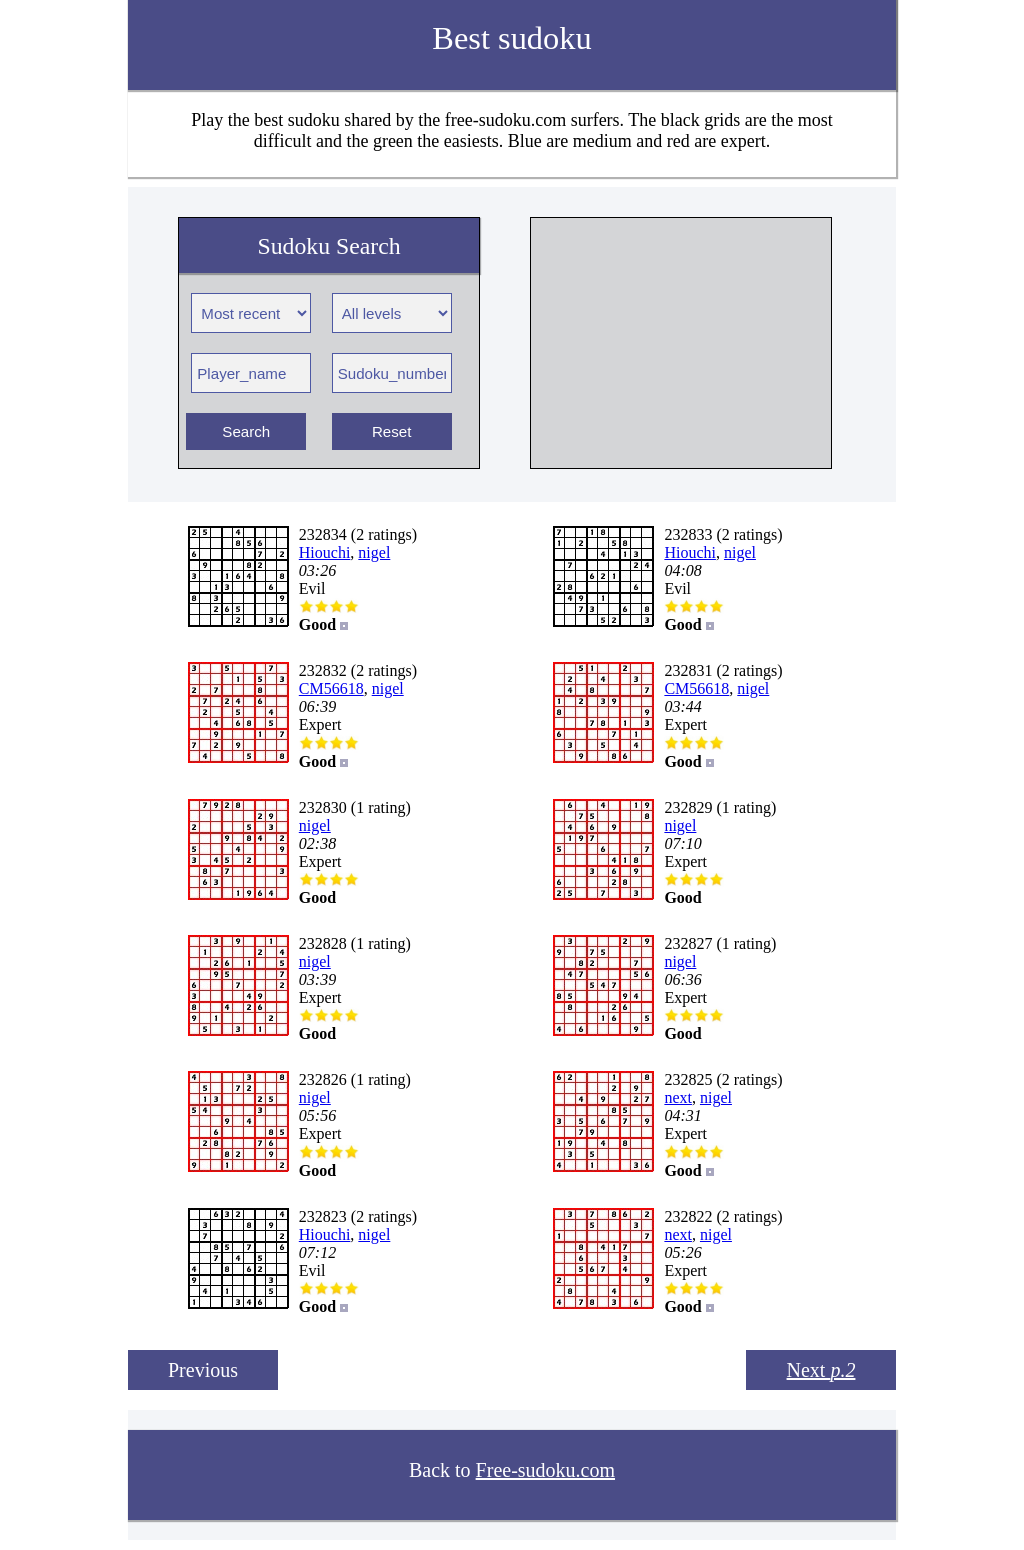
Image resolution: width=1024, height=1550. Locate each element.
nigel (374, 552)
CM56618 (331, 688)
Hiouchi (325, 552)
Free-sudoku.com (545, 1470)
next (678, 1097)
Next (821, 1370)
